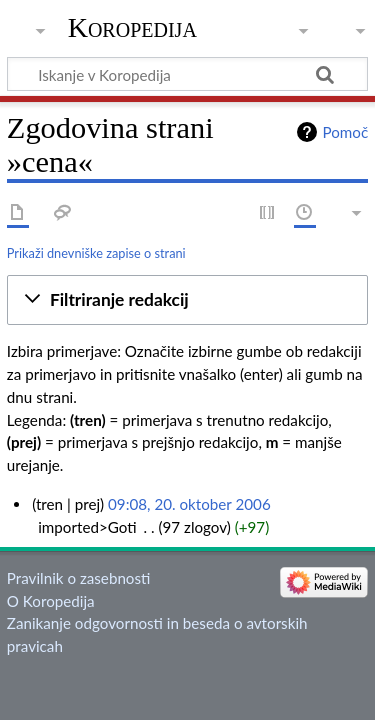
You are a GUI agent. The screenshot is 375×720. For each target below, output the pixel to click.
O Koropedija (51, 601)
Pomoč (345, 132)
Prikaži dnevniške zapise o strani (96, 253)
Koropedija (132, 27)
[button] (187, 300)
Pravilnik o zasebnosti (79, 578)
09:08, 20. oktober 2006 (189, 504)
